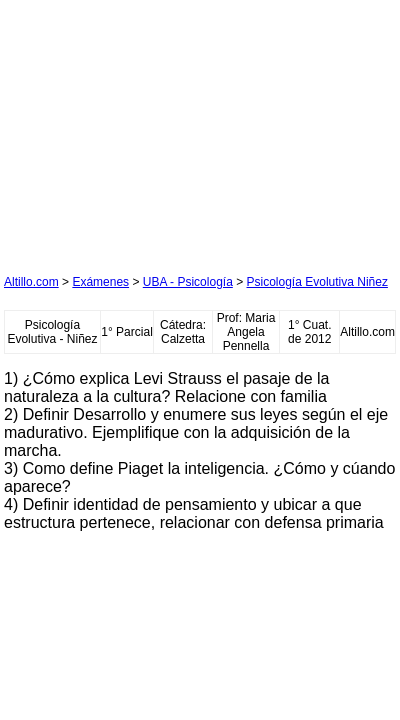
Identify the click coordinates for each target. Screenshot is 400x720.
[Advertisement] (154, 129)
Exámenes (100, 282)
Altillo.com (31, 282)
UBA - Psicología (188, 282)
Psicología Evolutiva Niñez (317, 282)
